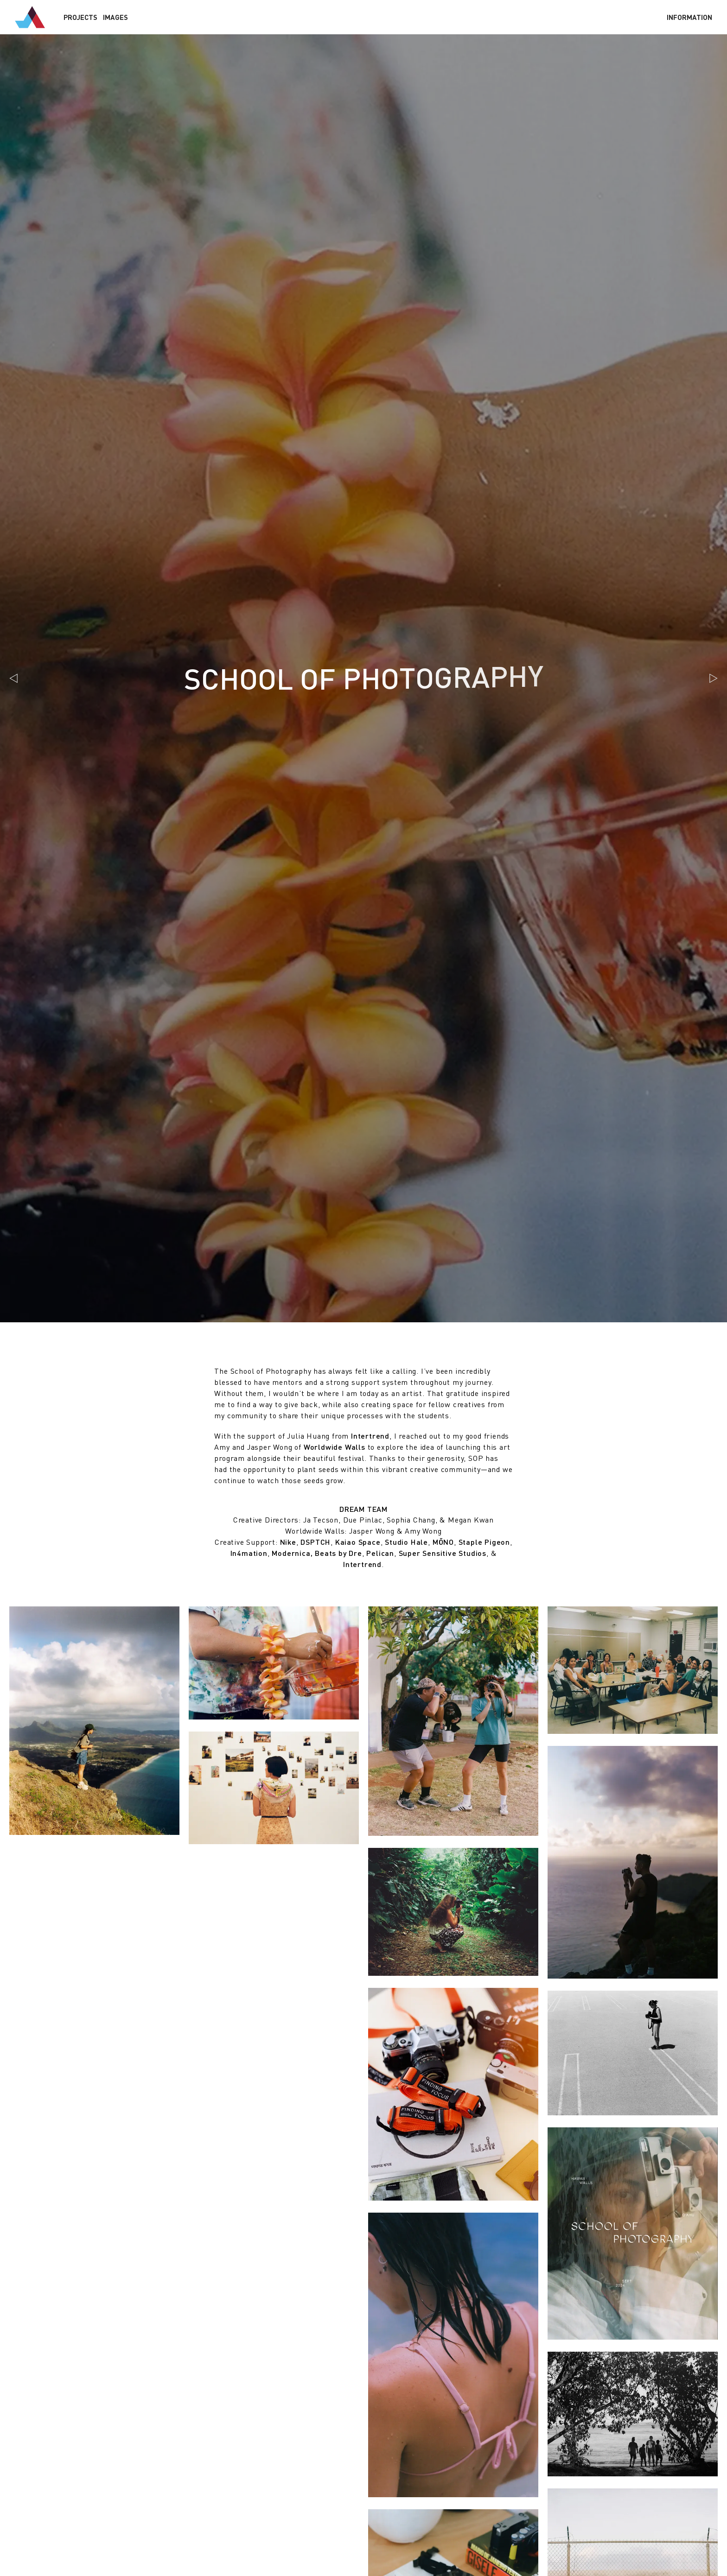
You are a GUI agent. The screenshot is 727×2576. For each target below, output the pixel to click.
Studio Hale (406, 1542)
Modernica (291, 1553)
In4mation (249, 1553)
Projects (80, 17)
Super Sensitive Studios (442, 1553)
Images (115, 17)
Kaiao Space (358, 1542)
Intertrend (370, 1435)
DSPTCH (315, 1542)
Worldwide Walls (334, 1447)
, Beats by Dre (336, 1553)
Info (689, 17)
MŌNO (443, 1542)
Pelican (380, 1553)
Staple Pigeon (484, 1542)
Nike (288, 1542)
